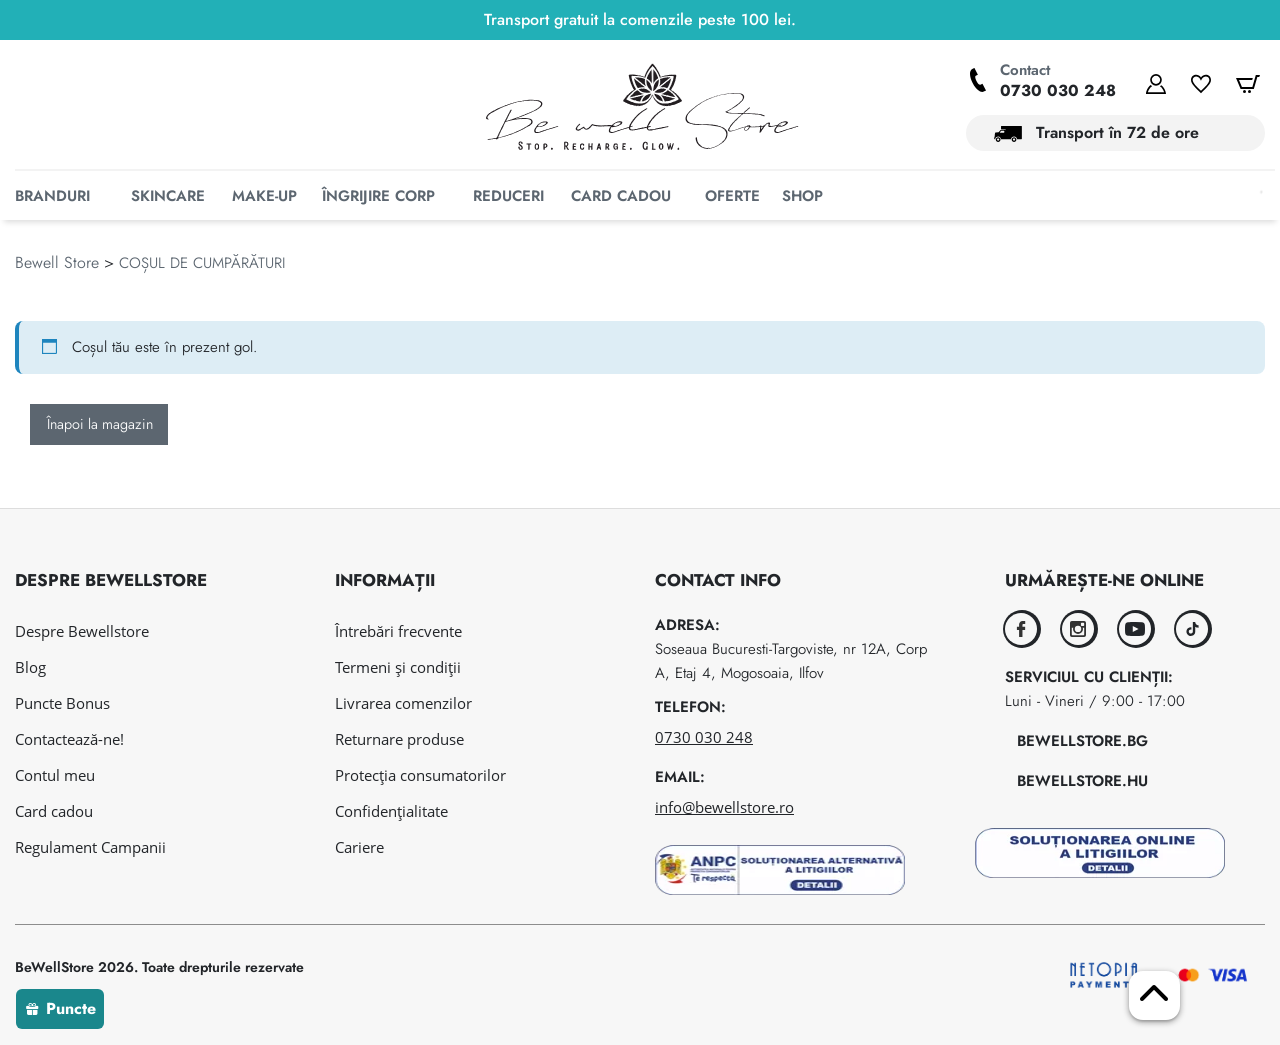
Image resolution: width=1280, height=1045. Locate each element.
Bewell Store (57, 293)
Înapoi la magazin (100, 455)
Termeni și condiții (398, 667)
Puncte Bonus (62, 703)
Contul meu (55, 775)
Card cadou (54, 811)
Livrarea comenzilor (403, 703)
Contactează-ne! (69, 739)
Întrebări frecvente (398, 631)
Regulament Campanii (90, 847)
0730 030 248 (1058, 90)
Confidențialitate (391, 811)
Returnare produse (399, 739)
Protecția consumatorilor (420, 775)
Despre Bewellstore (82, 631)
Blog (30, 667)
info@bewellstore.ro (724, 807)
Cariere (359, 847)
